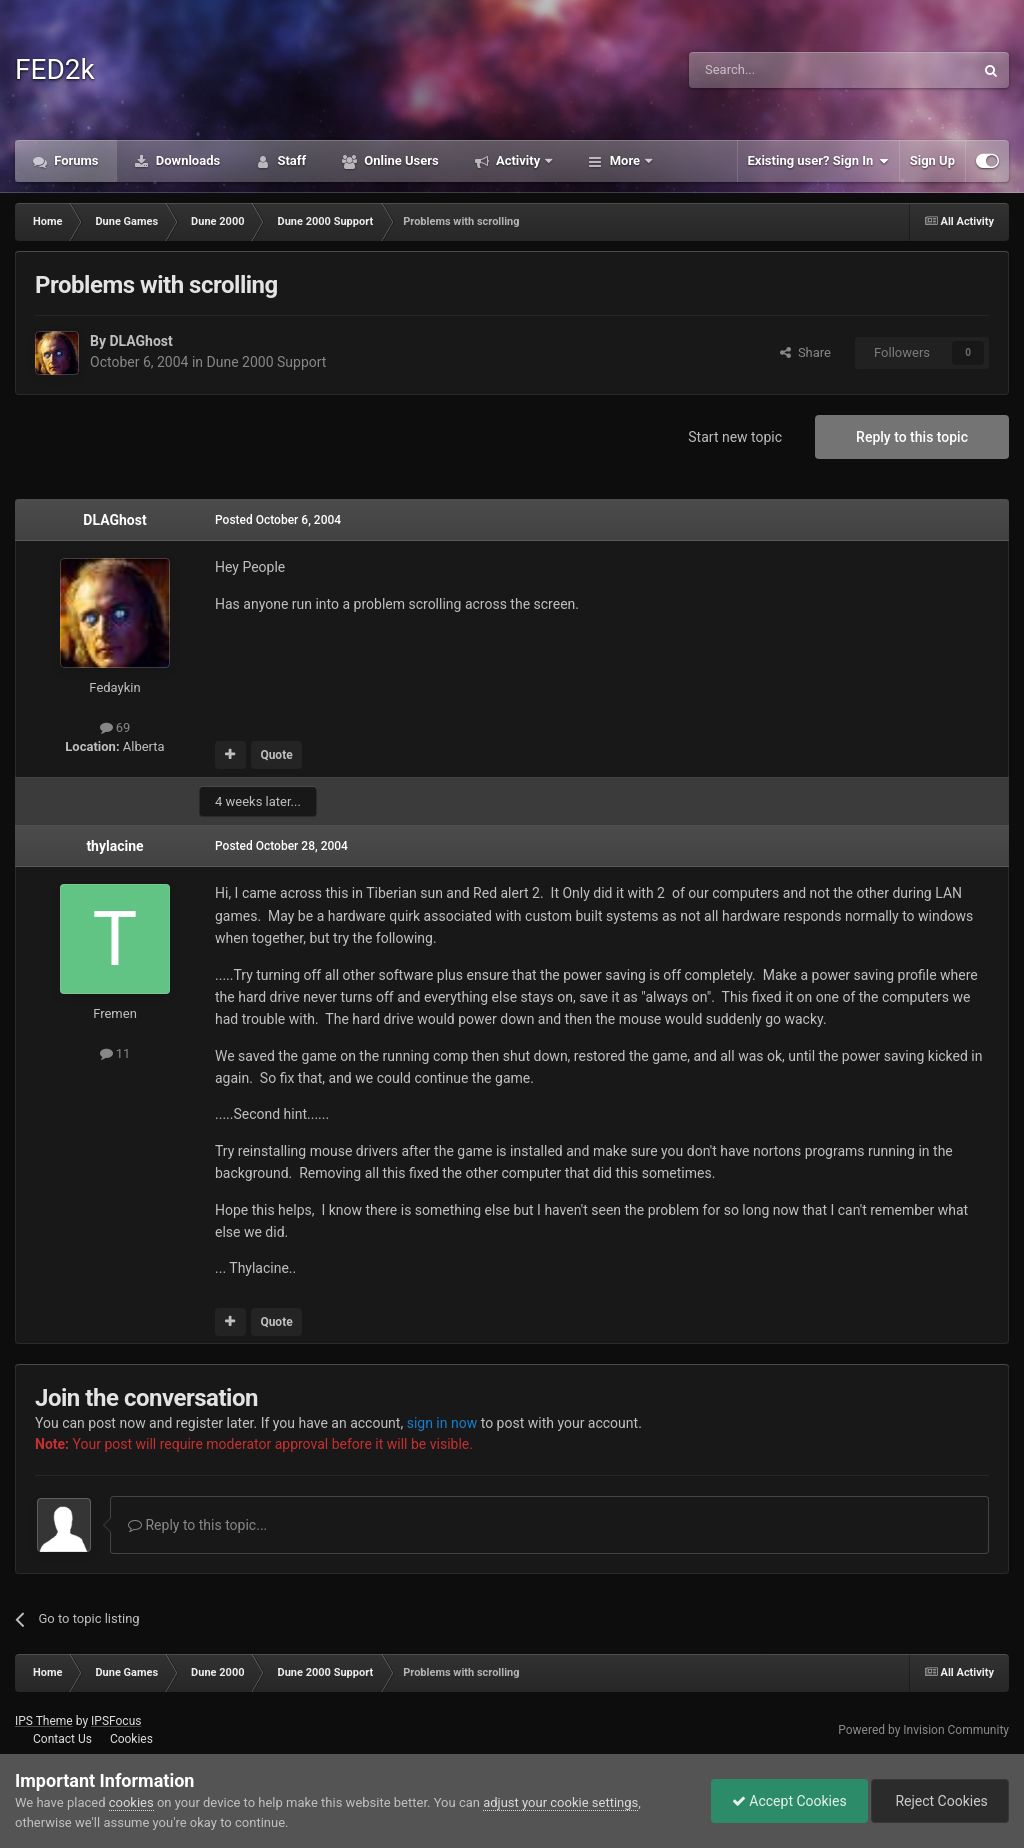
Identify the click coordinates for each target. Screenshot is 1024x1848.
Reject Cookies (940, 1801)
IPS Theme (44, 1721)
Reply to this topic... (197, 1525)
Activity (518, 160)
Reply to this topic (912, 437)
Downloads (187, 160)
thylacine (114, 846)
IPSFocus (116, 1721)
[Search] (784, 70)
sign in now (442, 1423)
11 (115, 1053)
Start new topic (735, 437)
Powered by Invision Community (923, 1730)
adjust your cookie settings (560, 1802)
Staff (290, 160)
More (624, 160)
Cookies (131, 1739)
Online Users (400, 160)
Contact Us (62, 1739)
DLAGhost (140, 341)
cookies (131, 1802)
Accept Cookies (789, 1801)
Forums (75, 160)
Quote (276, 755)
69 (115, 727)
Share (805, 352)
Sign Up (932, 160)
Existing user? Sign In (818, 161)
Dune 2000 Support (267, 362)
